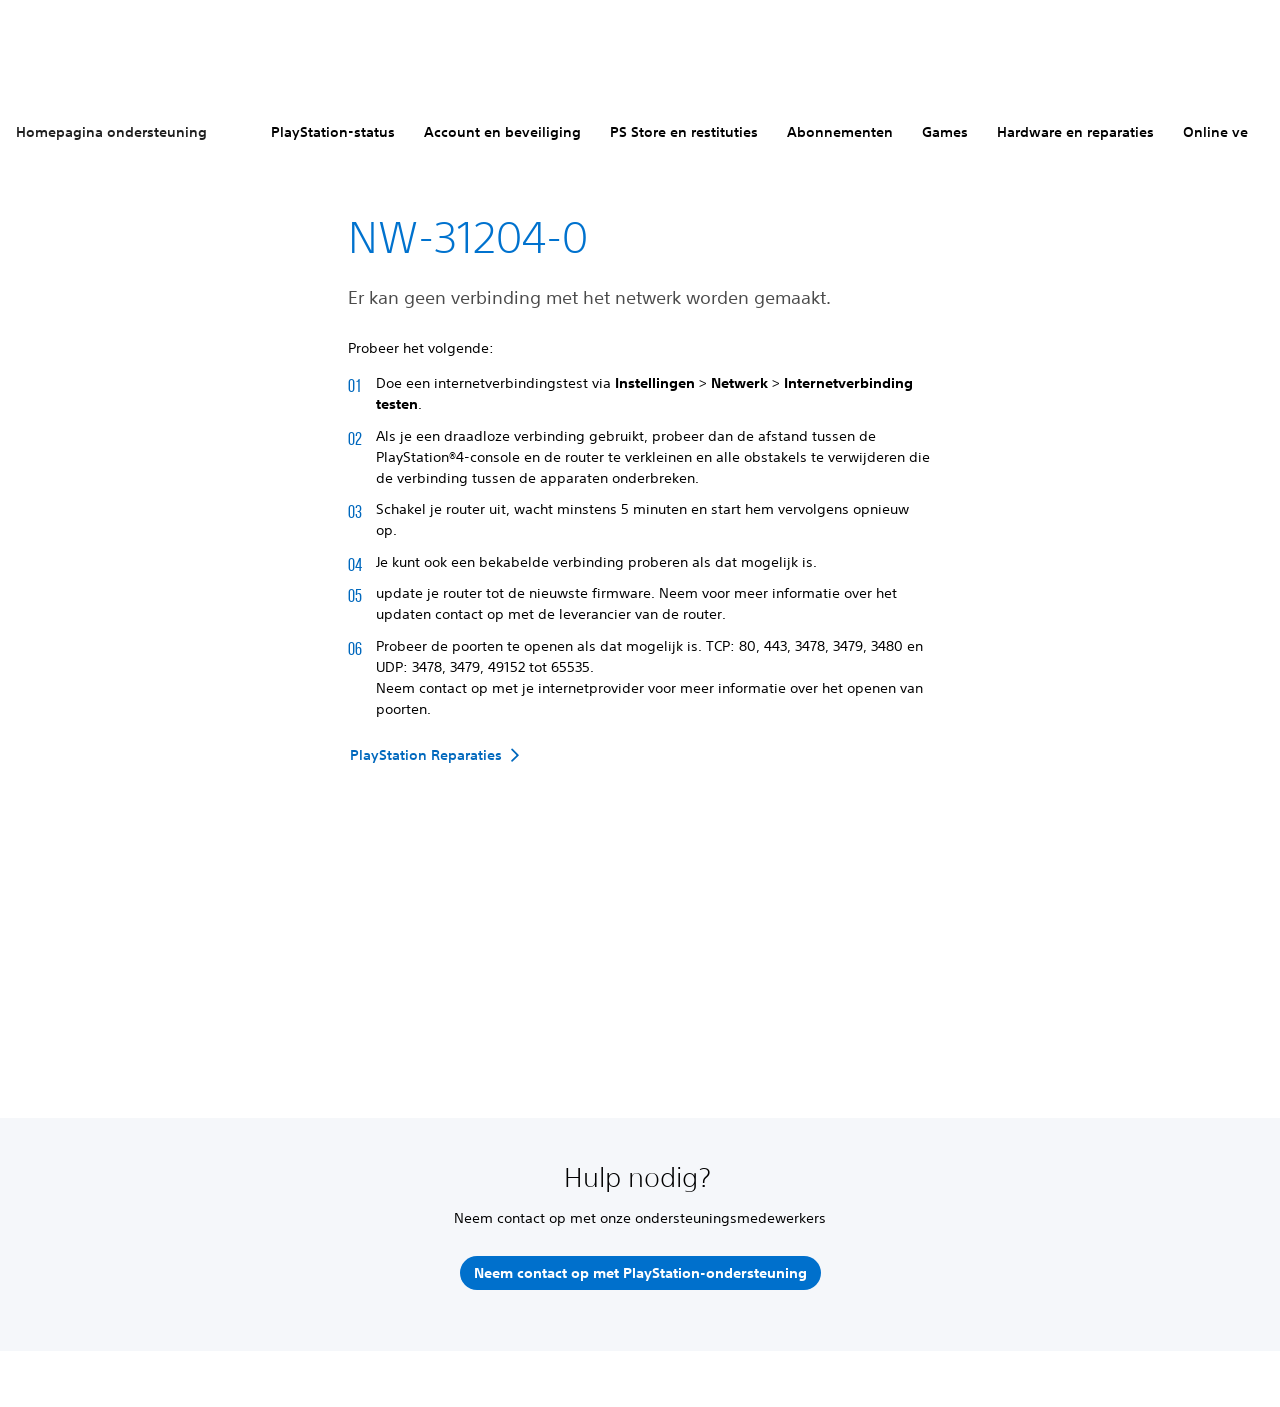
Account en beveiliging (502, 132)
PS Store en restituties (684, 132)
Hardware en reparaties (1075, 132)
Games (945, 132)
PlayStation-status (333, 132)
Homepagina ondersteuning (111, 132)
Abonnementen (840, 132)
